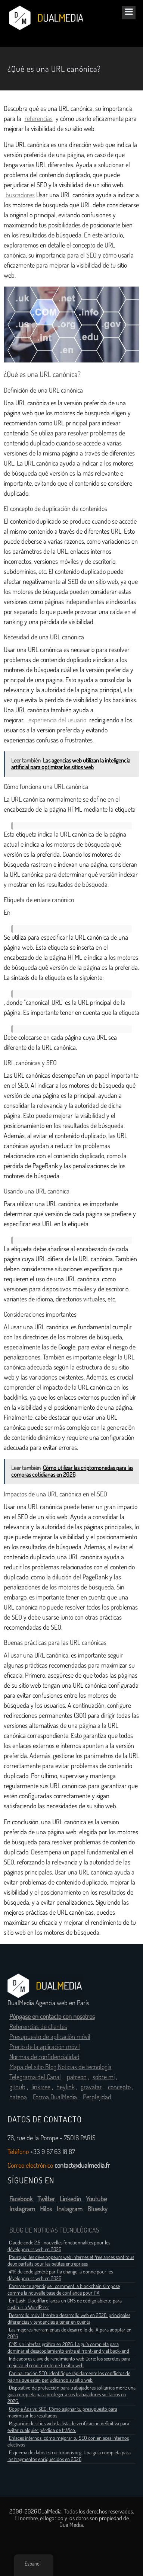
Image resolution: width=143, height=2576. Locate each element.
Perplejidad (97, 2097)
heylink (65, 2087)
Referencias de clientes (38, 2026)
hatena (18, 2097)
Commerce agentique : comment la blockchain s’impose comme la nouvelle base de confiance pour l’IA (63, 2289)
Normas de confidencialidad (44, 2057)
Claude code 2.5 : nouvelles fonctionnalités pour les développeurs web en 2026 (58, 2246)
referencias (39, 118)
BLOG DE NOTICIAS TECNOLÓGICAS (54, 2230)
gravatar (91, 2087)
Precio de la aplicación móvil (44, 2047)
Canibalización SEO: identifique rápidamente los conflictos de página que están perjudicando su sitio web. (68, 2376)
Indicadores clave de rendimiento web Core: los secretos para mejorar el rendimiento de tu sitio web (68, 2362)
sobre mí (104, 2077)
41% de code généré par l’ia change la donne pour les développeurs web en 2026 (60, 2275)
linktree (40, 2087)
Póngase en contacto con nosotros (52, 2016)
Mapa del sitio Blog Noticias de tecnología (60, 2067)
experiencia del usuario (57, 720)
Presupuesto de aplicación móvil (49, 2036)
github (17, 2087)
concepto (119, 2087)
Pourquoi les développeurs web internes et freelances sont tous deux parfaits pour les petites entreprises (70, 2260)
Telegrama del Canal (35, 2077)
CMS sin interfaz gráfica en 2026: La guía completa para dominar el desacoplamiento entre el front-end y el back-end (68, 2347)
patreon (77, 2077)
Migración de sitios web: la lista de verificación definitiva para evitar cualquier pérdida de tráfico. (68, 2426)
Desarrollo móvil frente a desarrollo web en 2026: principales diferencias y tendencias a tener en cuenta (68, 2318)
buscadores (20, 195)
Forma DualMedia (55, 2097)
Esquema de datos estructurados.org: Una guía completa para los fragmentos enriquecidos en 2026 (69, 2455)
